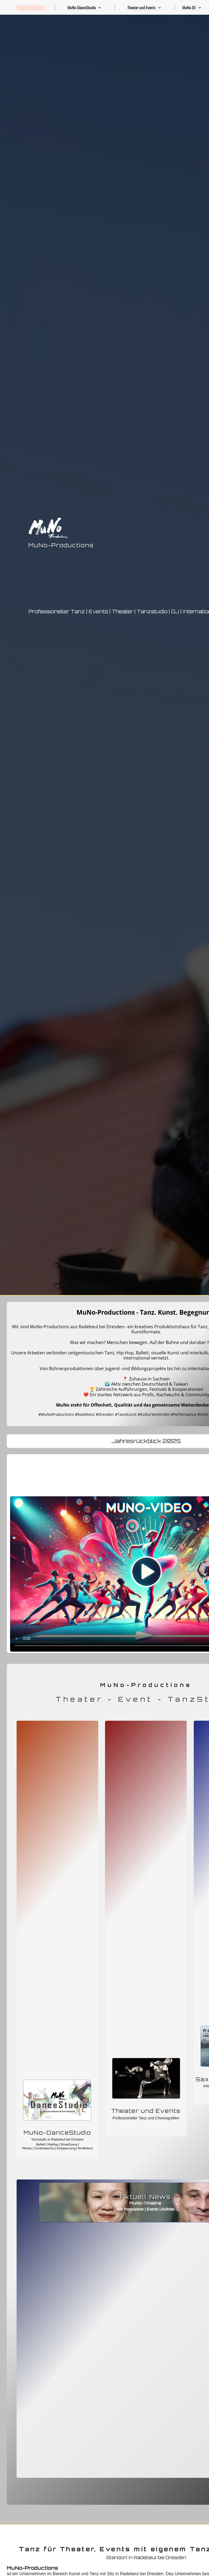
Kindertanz (85, 2148)
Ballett (40, 2144)
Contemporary (44, 2148)
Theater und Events (146, 2110)
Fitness (27, 2148)
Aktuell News (145, 2196)
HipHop (53, 2144)
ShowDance (69, 2144)
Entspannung (66, 2148)
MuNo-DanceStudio (57, 2132)
